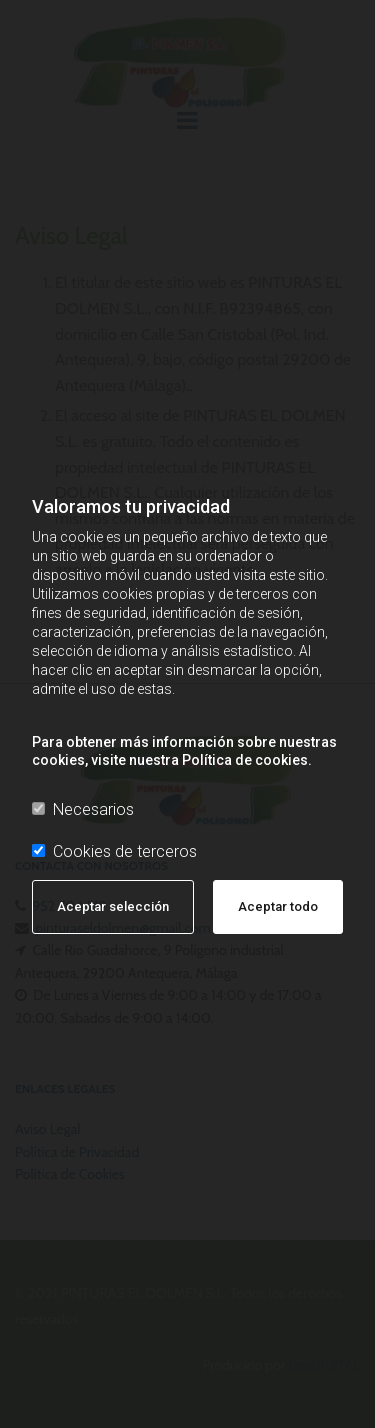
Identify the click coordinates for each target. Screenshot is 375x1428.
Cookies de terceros (114, 851)
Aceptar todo (278, 906)
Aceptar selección (113, 906)
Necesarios (83, 809)
